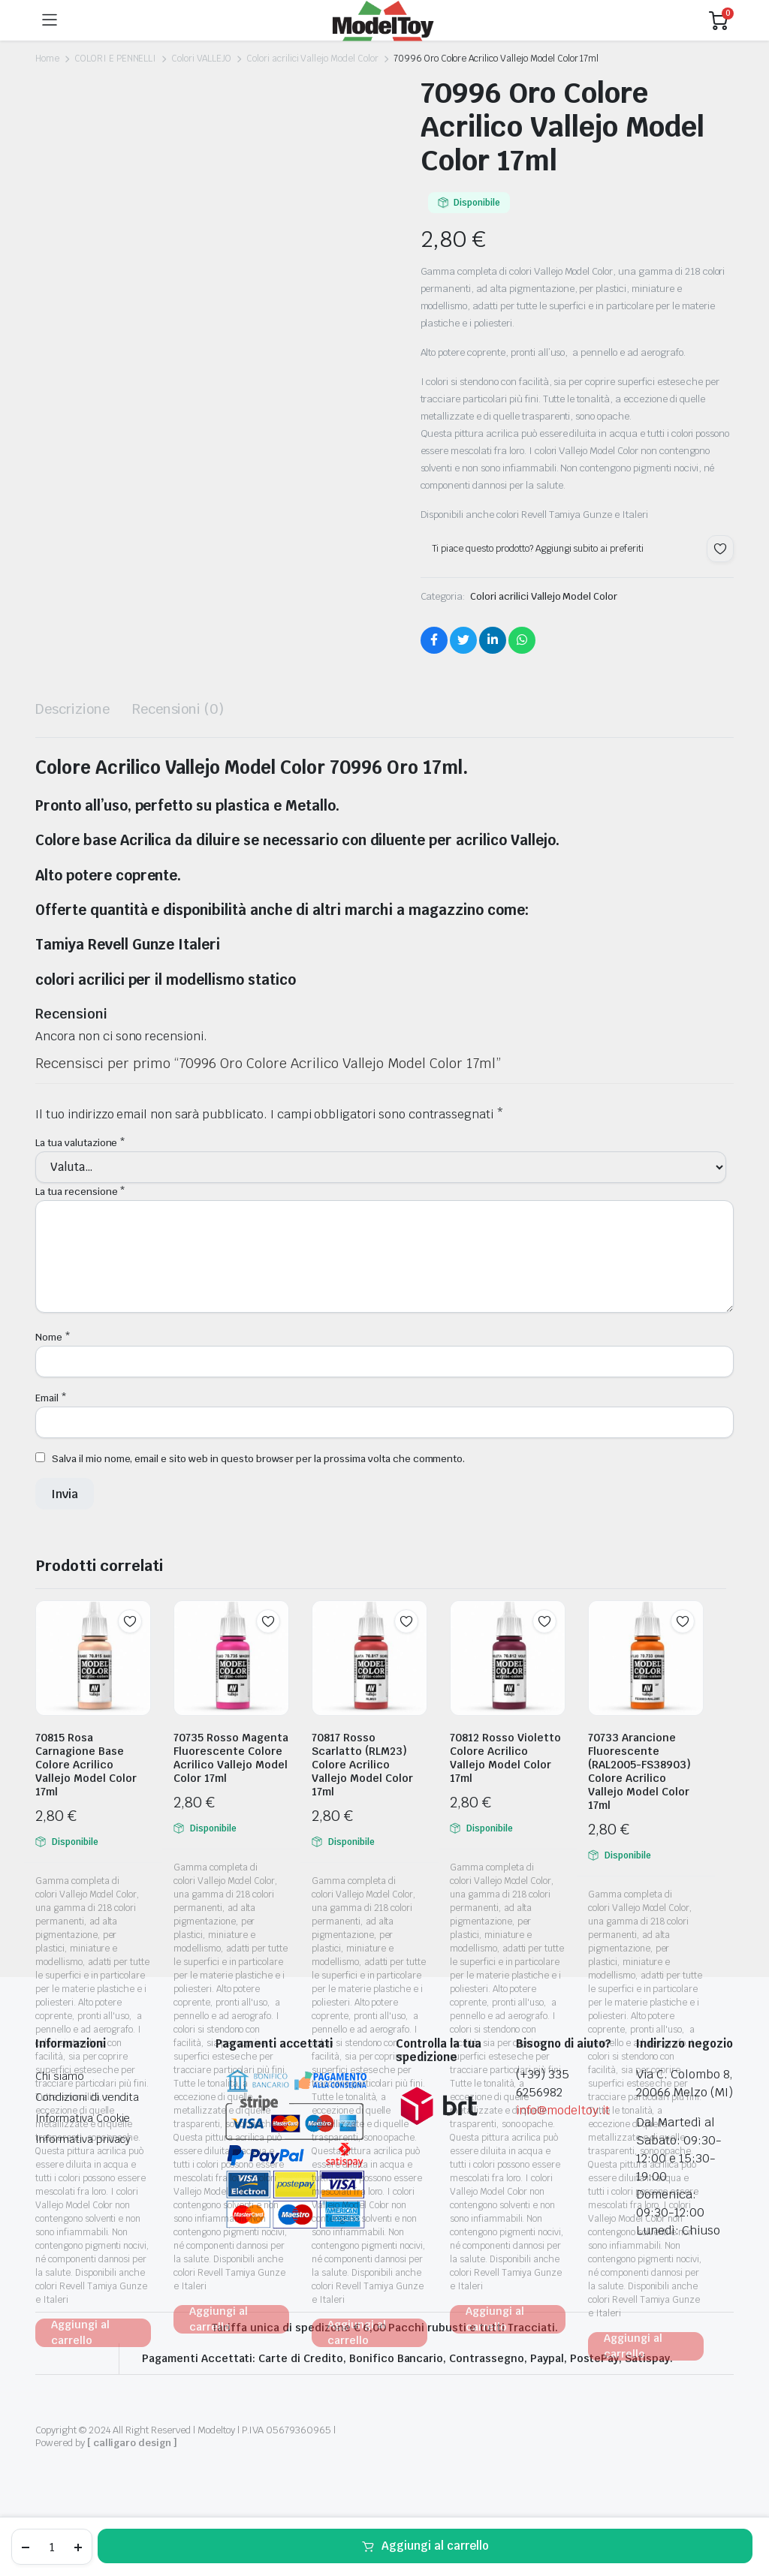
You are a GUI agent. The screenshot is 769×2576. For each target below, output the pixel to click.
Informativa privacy (83, 2139)
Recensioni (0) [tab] (178, 709)
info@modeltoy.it (563, 2110)
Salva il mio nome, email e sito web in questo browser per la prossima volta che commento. (258, 1458)
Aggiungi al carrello (435, 2545)
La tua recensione (80, 1191)
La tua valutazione (80, 1142)
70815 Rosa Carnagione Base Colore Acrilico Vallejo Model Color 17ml (86, 1764)
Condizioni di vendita (87, 2097)
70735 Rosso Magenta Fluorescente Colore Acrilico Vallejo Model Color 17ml (230, 1758)
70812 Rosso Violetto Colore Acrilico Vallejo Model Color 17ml (505, 1758)
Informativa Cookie (82, 2118)
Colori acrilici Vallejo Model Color (312, 59)
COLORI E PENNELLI (115, 59)
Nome (53, 1337)
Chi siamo (59, 2076)
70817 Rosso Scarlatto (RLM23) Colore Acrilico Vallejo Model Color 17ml (362, 1764)
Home (47, 59)
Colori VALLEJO (201, 59)
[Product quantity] (52, 2546)
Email (51, 1398)
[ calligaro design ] (132, 2442)
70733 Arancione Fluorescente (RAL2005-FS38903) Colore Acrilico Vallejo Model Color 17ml (639, 1771)
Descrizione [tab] (72, 709)
